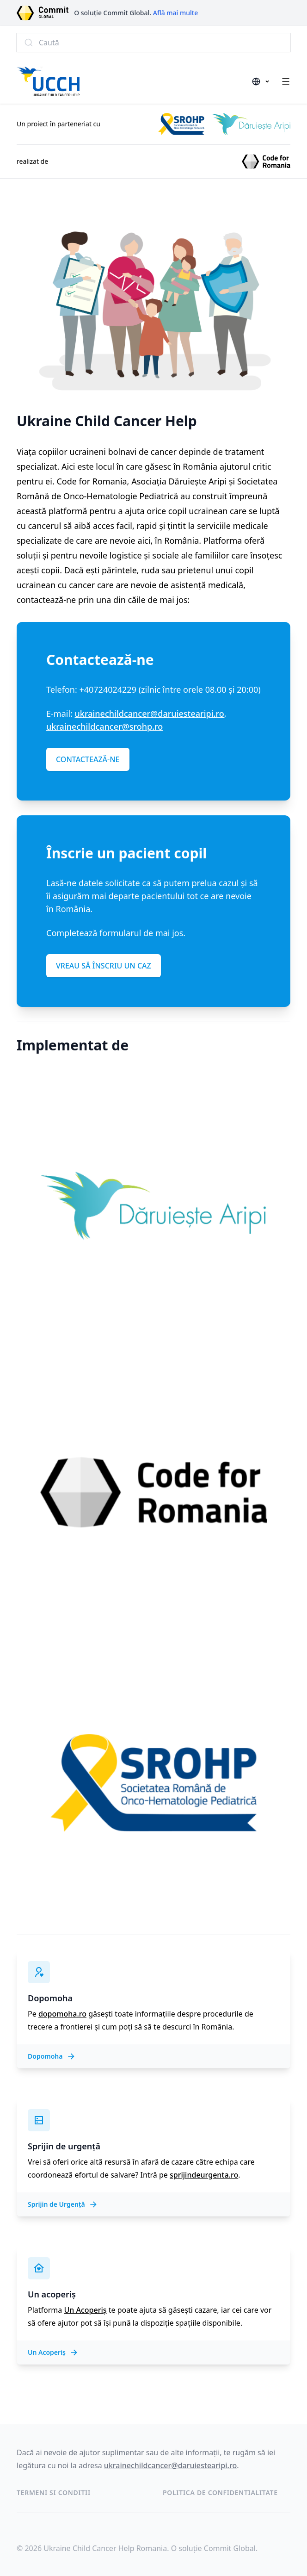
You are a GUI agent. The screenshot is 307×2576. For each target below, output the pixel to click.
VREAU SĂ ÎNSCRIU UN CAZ (103, 966)
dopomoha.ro (62, 2014)
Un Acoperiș (85, 2310)
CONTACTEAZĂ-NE (88, 759)
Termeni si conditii (54, 2492)
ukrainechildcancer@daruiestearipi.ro (149, 713)
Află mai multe (175, 12)
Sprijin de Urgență (63, 2204)
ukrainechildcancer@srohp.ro (104, 726)
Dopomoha (52, 2056)
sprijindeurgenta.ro (204, 2175)
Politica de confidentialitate (220, 2492)
